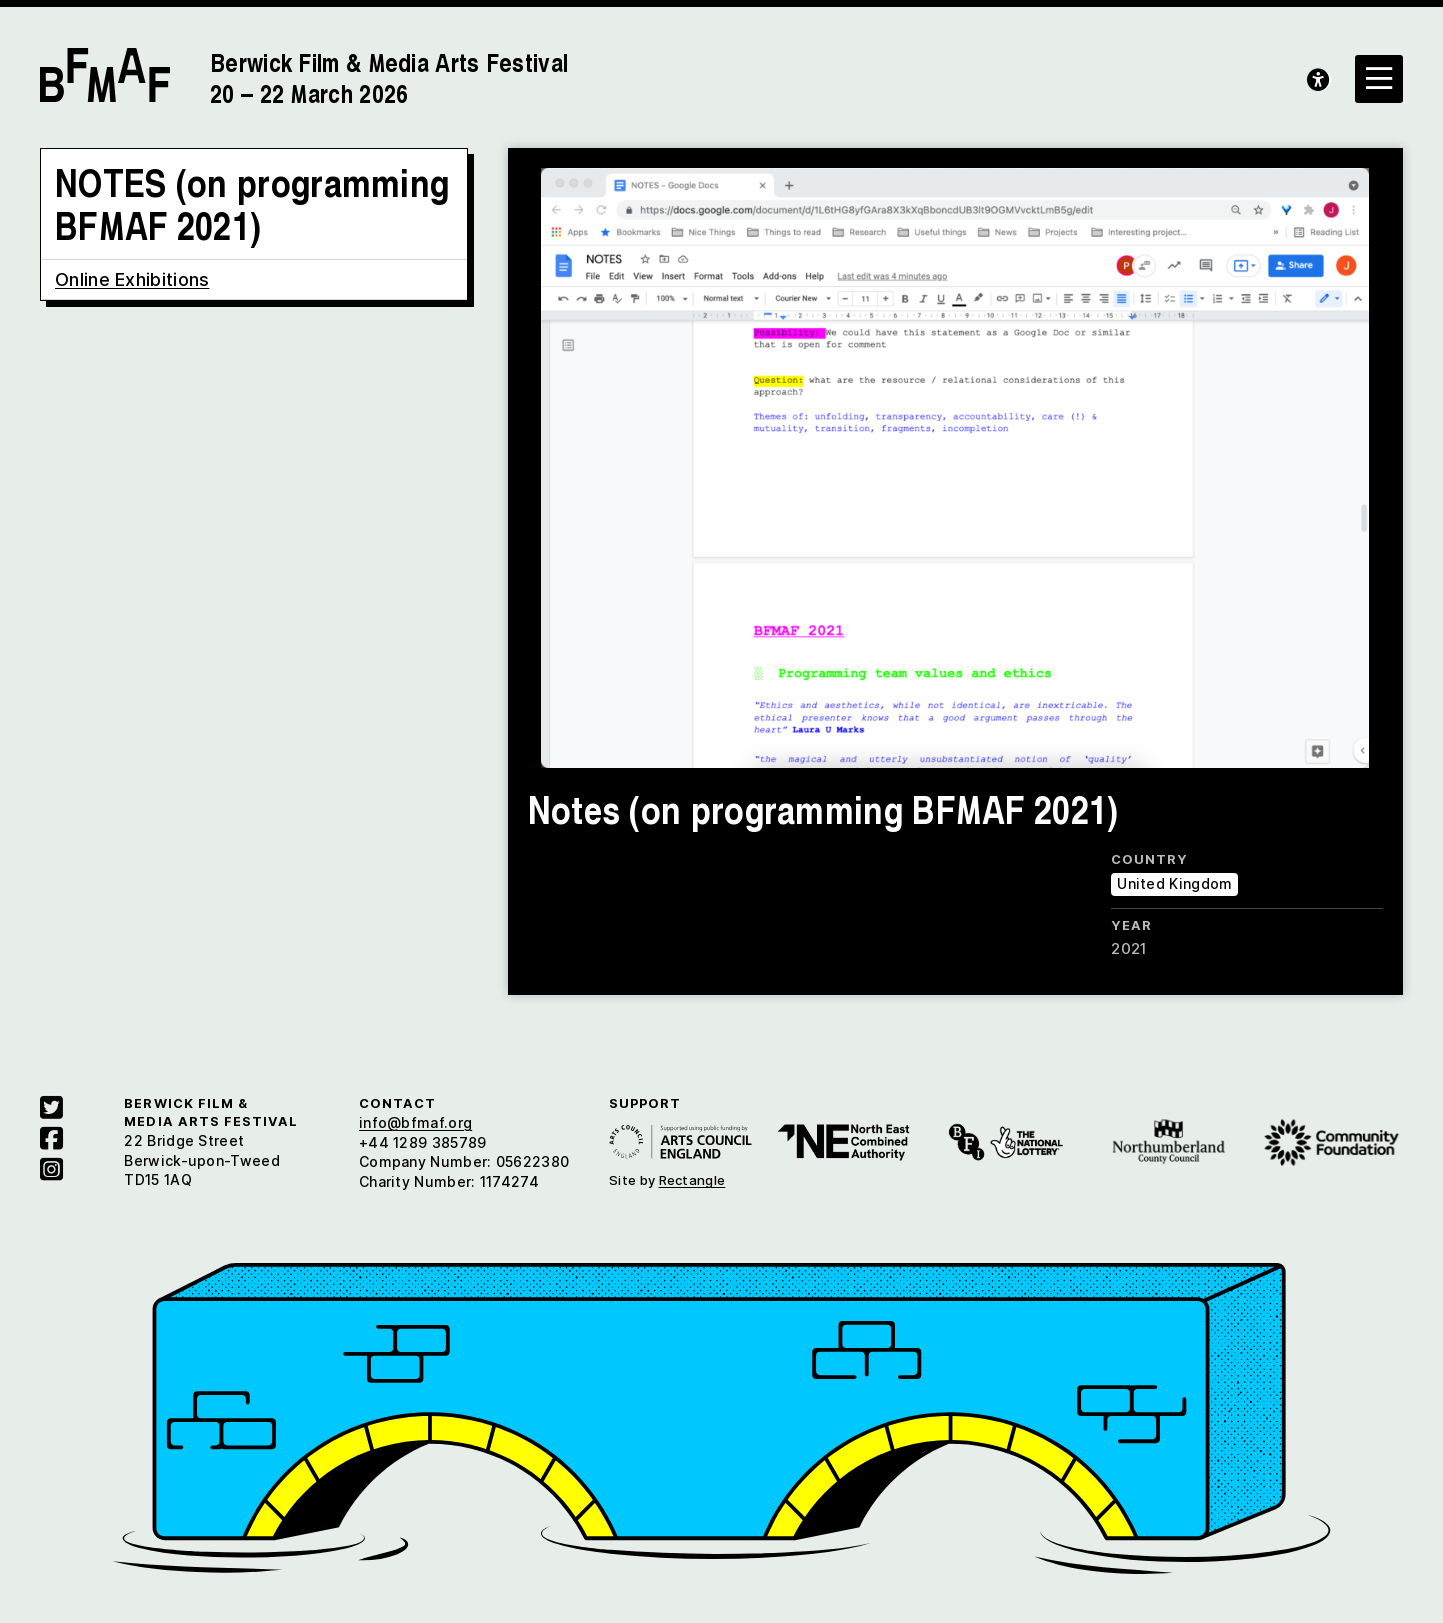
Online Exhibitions (132, 279)
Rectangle (692, 1180)
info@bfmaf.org (415, 1122)
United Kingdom (1174, 883)
